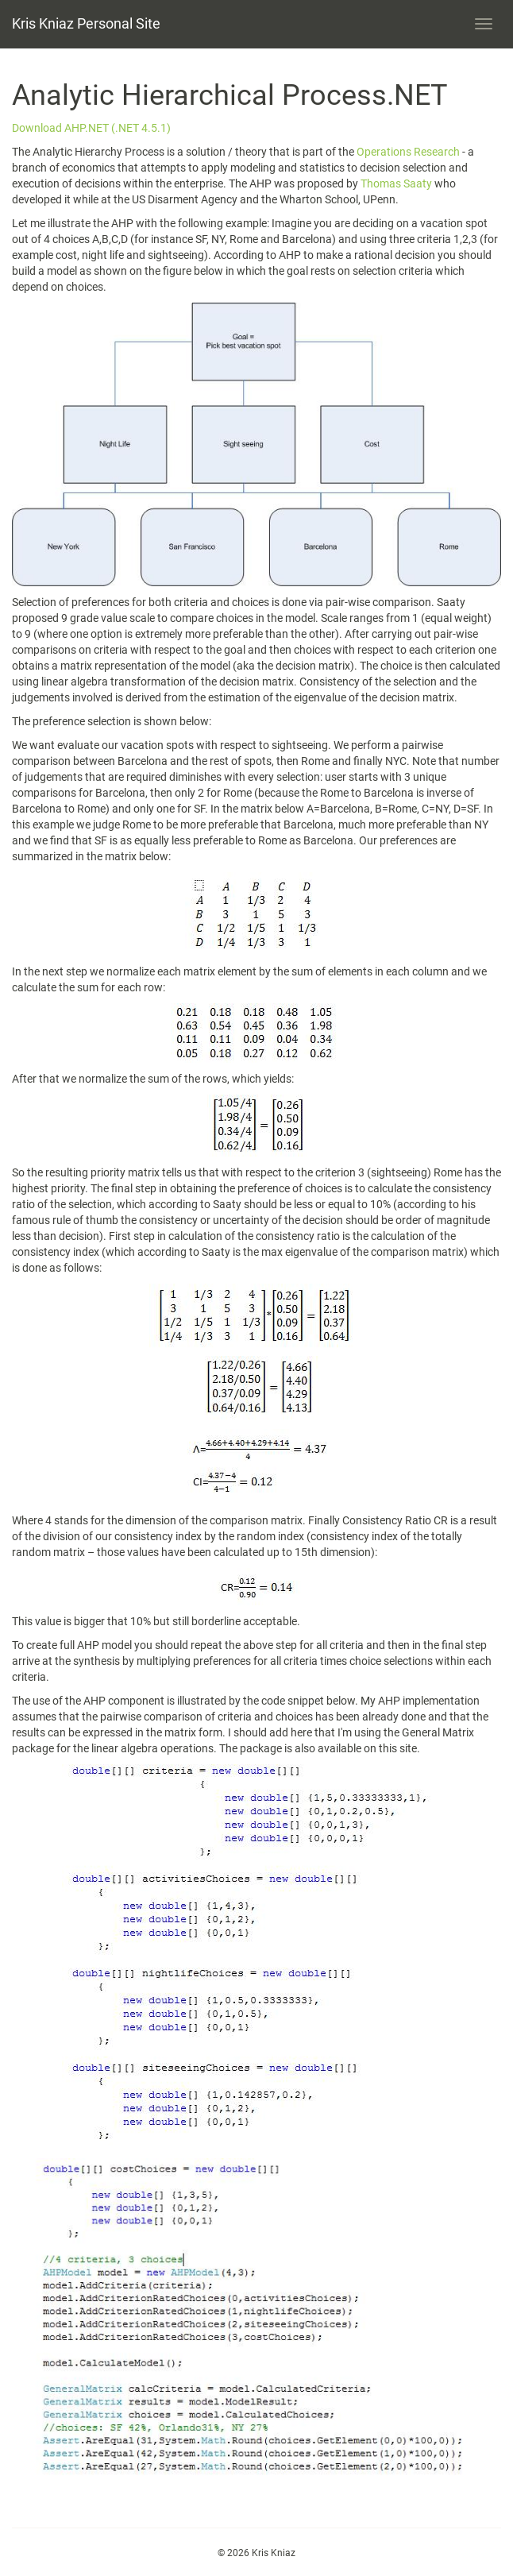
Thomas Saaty (397, 183)
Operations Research (408, 151)
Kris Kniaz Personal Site (86, 23)
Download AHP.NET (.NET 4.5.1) (91, 128)
